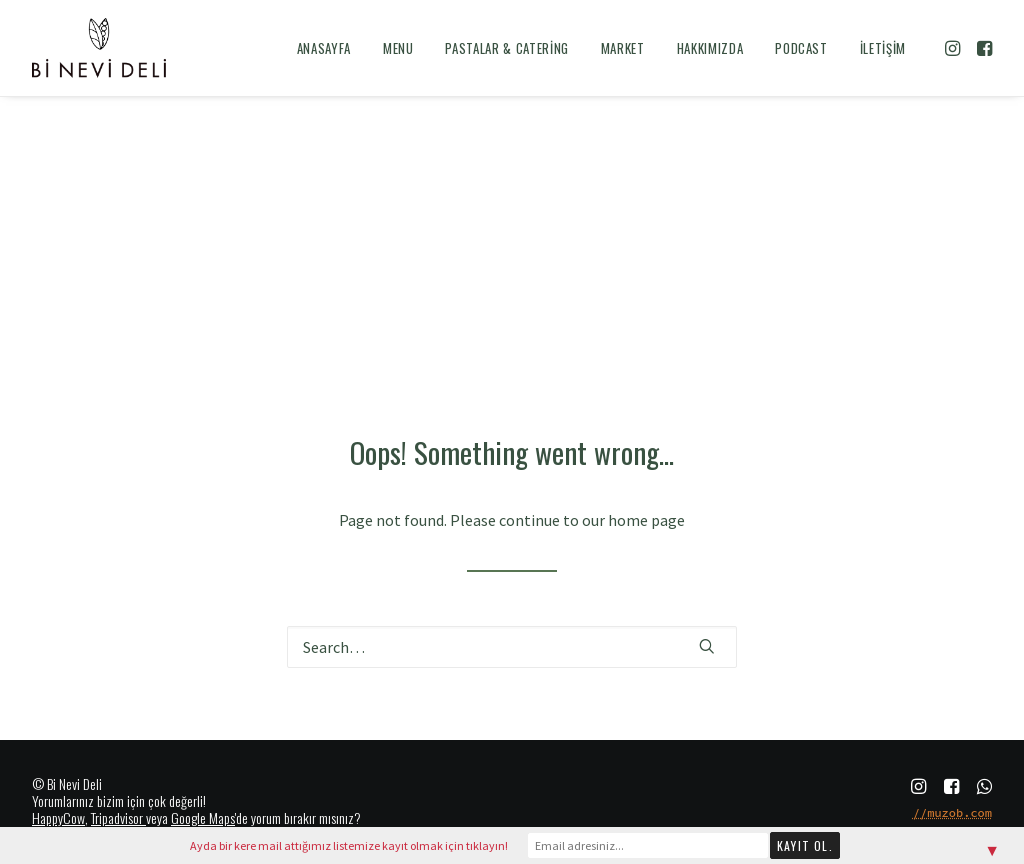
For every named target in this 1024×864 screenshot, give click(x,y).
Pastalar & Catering (506, 48)
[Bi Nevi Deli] (99, 48)
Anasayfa (324, 48)
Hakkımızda (710, 48)
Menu (398, 48)
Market (623, 48)
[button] (954, 48)
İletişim (883, 48)
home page (646, 520)
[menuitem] (324, 48)
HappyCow (58, 817)
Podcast (801, 48)
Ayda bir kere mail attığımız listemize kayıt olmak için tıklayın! (349, 845)
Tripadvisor (117, 817)
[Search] (512, 647)
